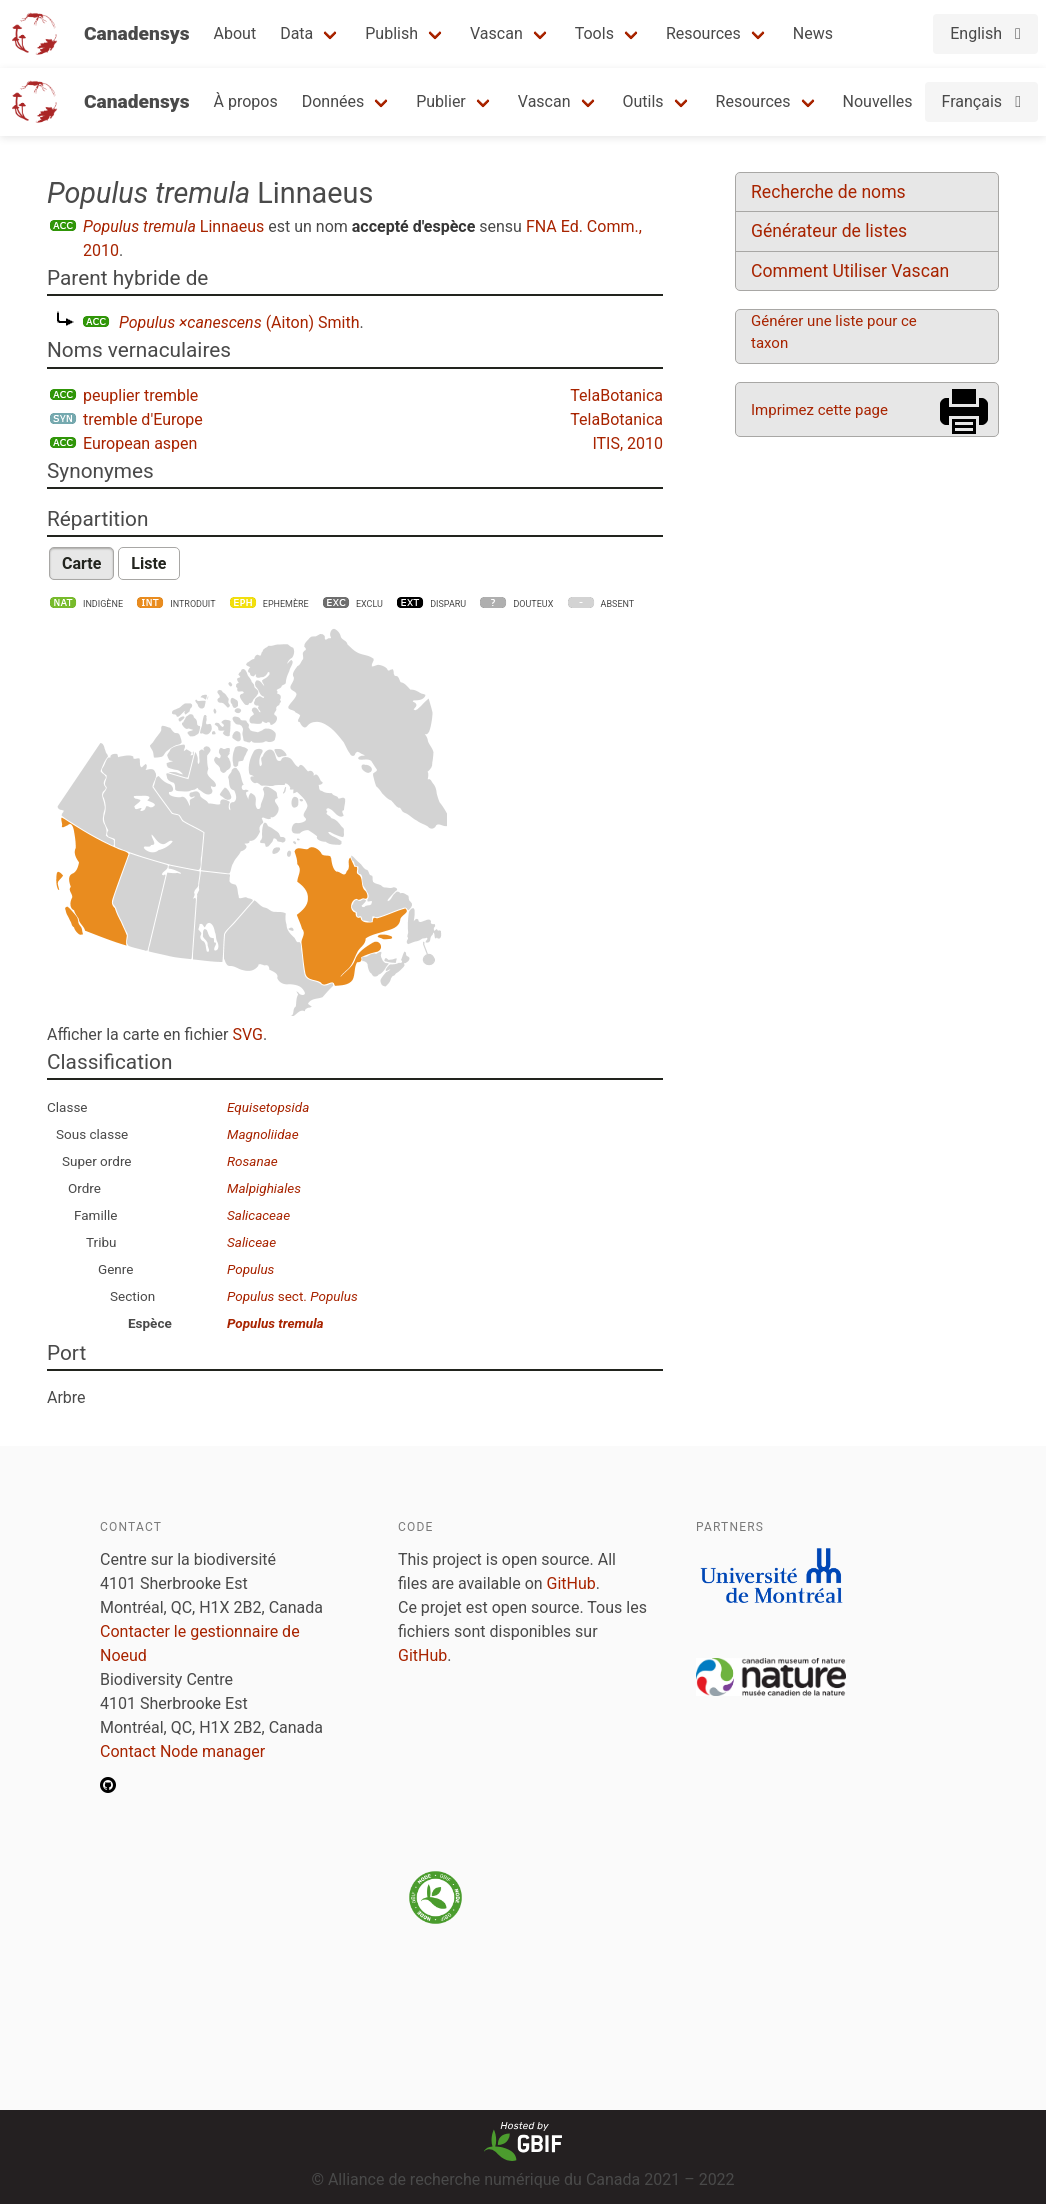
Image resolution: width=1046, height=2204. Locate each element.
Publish (391, 33)
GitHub (571, 1583)
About (235, 33)
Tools (594, 33)
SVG (247, 1034)
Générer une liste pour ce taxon (834, 332)
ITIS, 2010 (627, 443)
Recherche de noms (828, 192)
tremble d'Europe (143, 419)
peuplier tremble (140, 395)
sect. (292, 1296)
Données (333, 101)
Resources (703, 33)
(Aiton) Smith (239, 322)
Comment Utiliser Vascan (850, 271)
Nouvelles (878, 101)
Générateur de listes (829, 231)
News (813, 33)
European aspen (140, 443)
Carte (81, 563)
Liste (148, 563)
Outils (643, 101)
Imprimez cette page (819, 410)
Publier (441, 101)
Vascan (496, 33)
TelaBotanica (616, 395)
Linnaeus (173, 226)
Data (296, 33)
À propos (246, 101)
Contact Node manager (182, 1751)
